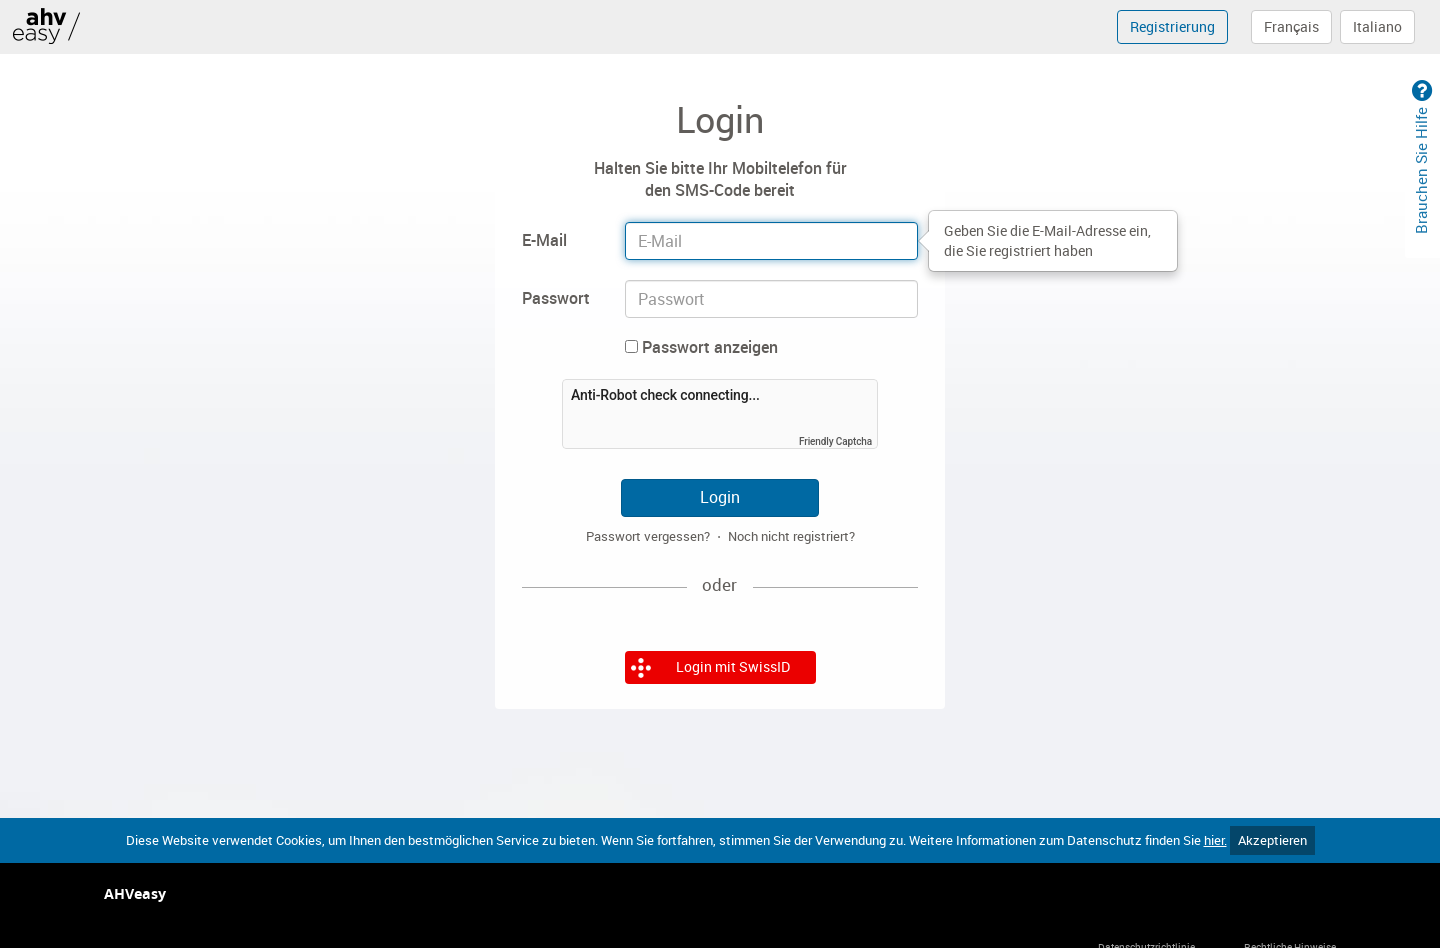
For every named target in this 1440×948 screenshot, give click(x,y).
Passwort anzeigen (701, 347)
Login (720, 497)
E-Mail (544, 240)
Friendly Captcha (835, 441)
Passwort (556, 298)
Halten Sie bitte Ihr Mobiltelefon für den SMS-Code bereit (720, 179)
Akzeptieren (1272, 840)
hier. (1215, 840)
